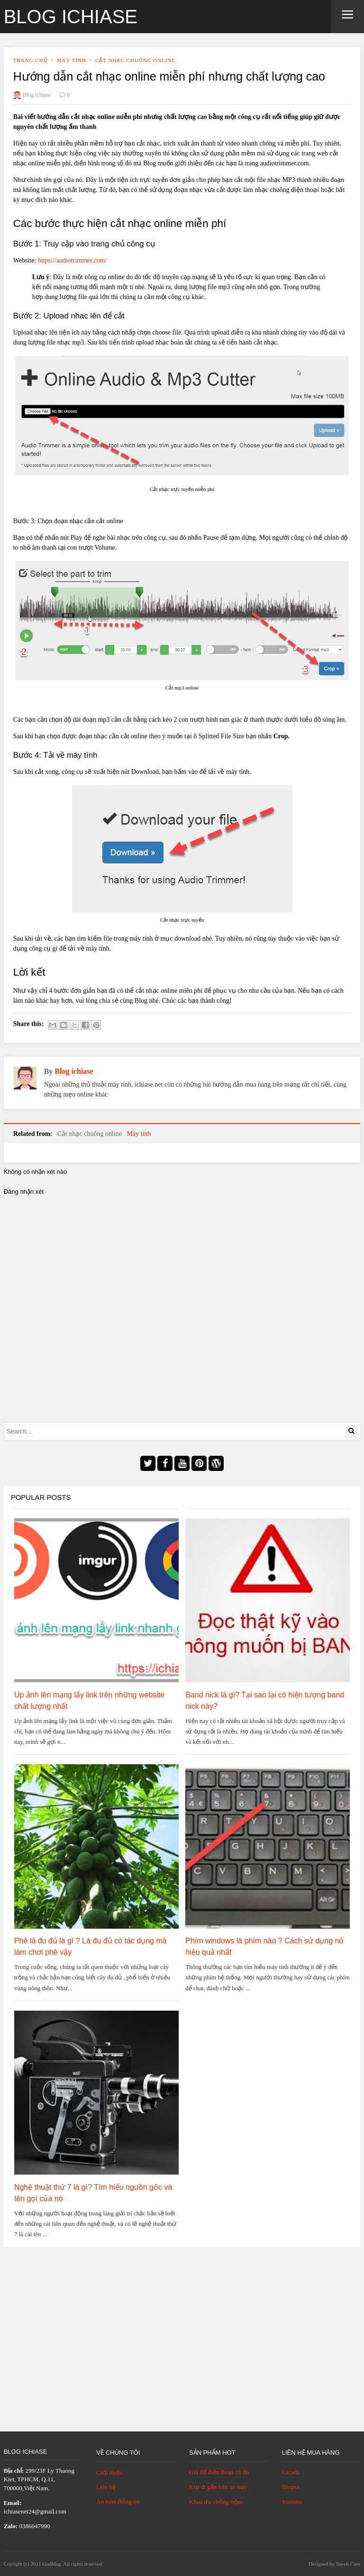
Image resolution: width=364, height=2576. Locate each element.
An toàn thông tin (117, 2501)
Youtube (292, 2501)
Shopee (291, 2486)
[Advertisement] (182, 2327)
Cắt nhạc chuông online (135, 60)
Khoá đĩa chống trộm (216, 2501)
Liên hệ (106, 2487)
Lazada (291, 2472)
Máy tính (71, 60)
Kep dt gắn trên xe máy (218, 2486)
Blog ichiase (70, 16)
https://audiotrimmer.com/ (72, 260)
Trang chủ (30, 60)
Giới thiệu (109, 2472)
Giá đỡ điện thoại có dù (219, 2472)
